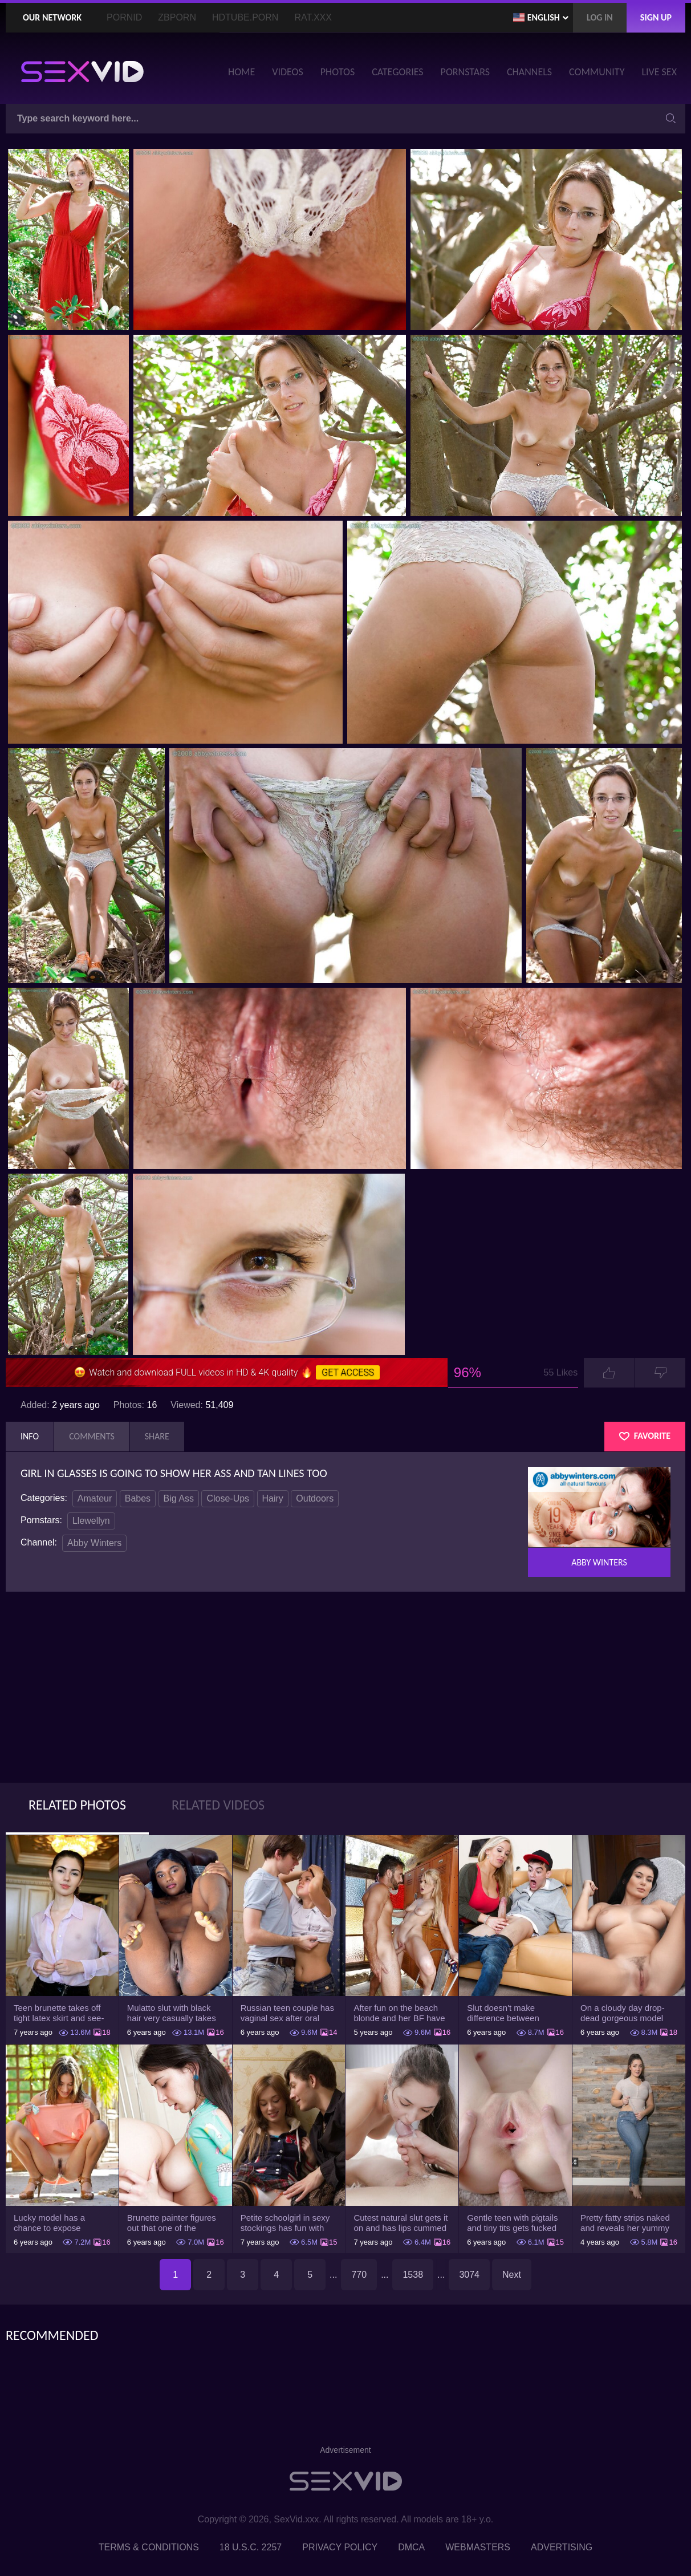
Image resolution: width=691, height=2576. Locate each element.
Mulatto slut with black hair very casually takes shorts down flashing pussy (171, 2013)
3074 (469, 2274)
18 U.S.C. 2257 (251, 2547)
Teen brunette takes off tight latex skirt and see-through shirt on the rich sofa (59, 2013)
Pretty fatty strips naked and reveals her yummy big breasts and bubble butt (625, 2223)
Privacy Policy (339, 2547)
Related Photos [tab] (77, 1804)
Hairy (272, 1498)
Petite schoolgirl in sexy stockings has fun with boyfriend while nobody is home (288, 2223)
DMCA (411, 2547)
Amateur (95, 1498)
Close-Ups (227, 1498)
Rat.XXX (313, 17)
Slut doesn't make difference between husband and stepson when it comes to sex (507, 2013)
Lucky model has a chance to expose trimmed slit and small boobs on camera (55, 2223)
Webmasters (477, 2547)
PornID (124, 17)
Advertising (561, 2547)
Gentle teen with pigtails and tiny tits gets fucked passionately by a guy (512, 2223)
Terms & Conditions (149, 2547)
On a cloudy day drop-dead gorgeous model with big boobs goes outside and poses (622, 2013)
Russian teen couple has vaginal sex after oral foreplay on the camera (287, 2013)
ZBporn (177, 17)
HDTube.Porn (245, 17)
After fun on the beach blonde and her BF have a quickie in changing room (399, 2013)
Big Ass (179, 1498)
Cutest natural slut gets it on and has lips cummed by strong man (400, 2223)
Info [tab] (30, 1436)
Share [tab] (157, 1436)
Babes (138, 1498)
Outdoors (315, 1498)
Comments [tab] (92, 1436)
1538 (413, 2274)
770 (359, 2274)
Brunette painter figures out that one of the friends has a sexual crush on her (171, 2223)
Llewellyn (91, 1521)
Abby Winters (94, 1543)
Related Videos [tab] (218, 1804)
